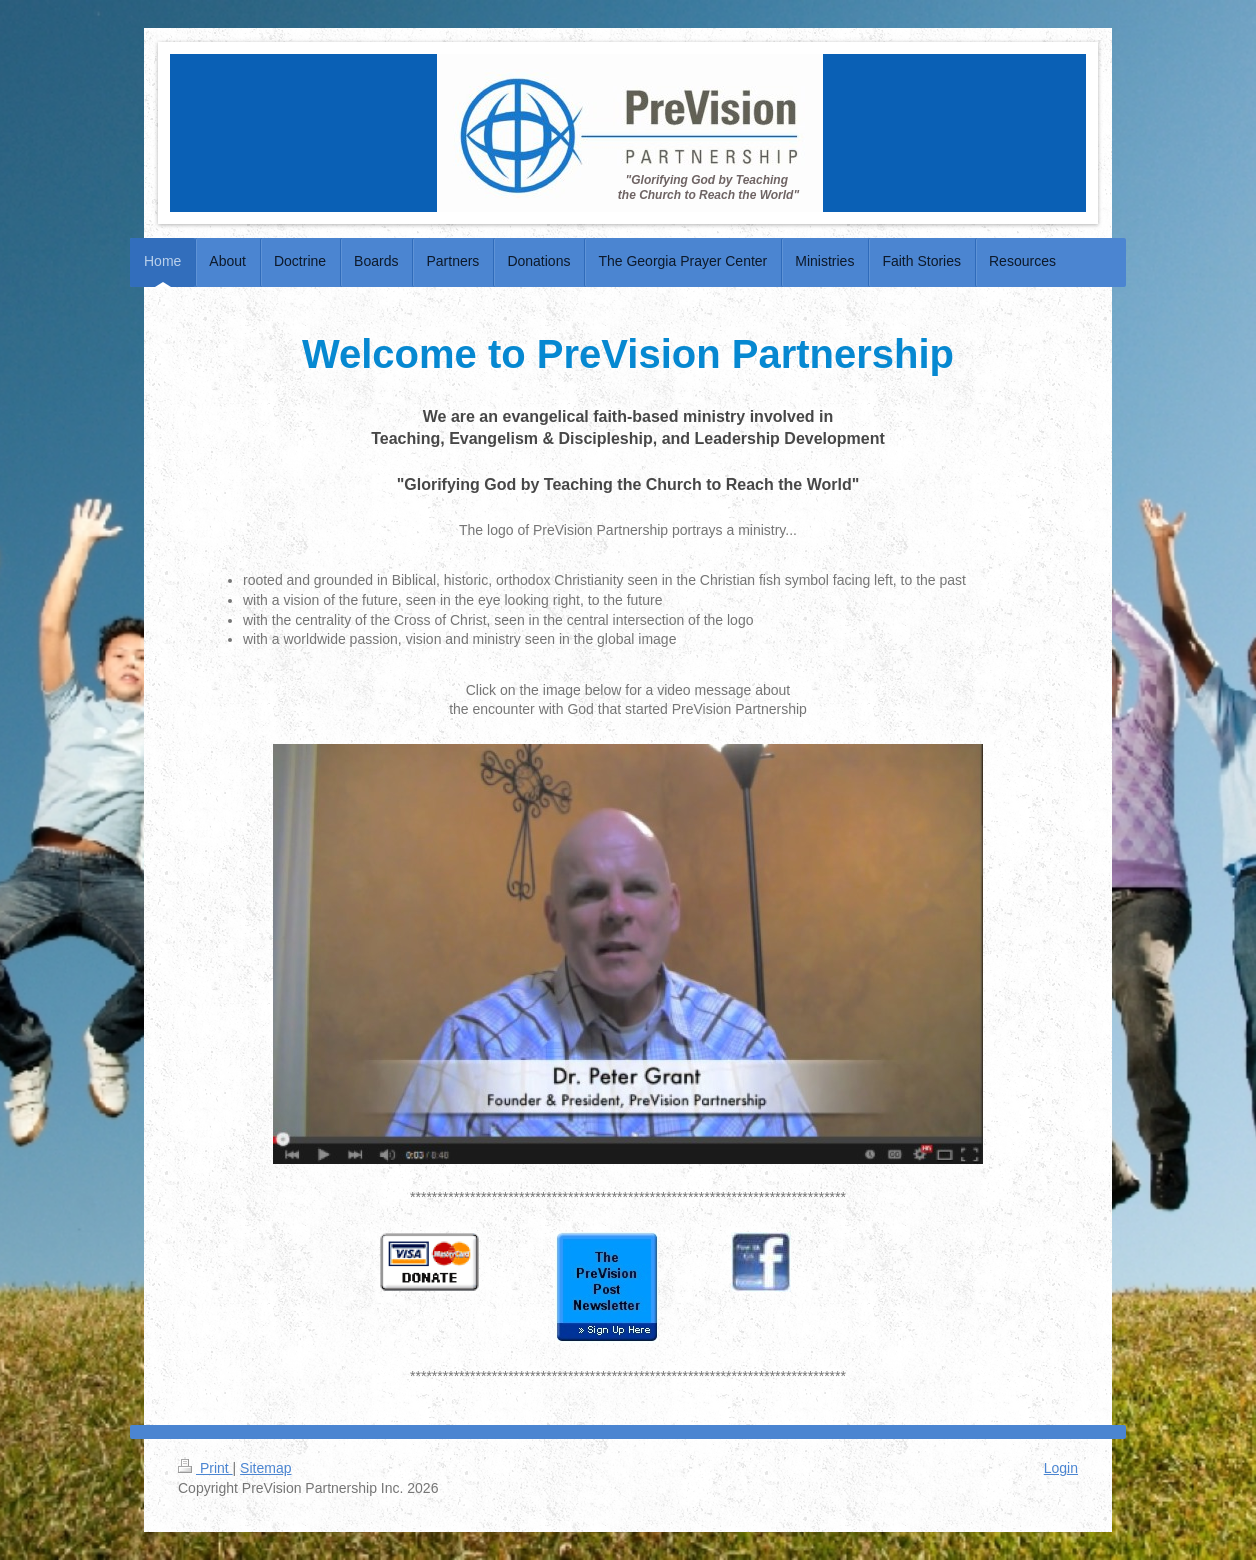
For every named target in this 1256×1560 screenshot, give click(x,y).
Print (205, 1468)
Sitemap (265, 1468)
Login (1061, 1468)
